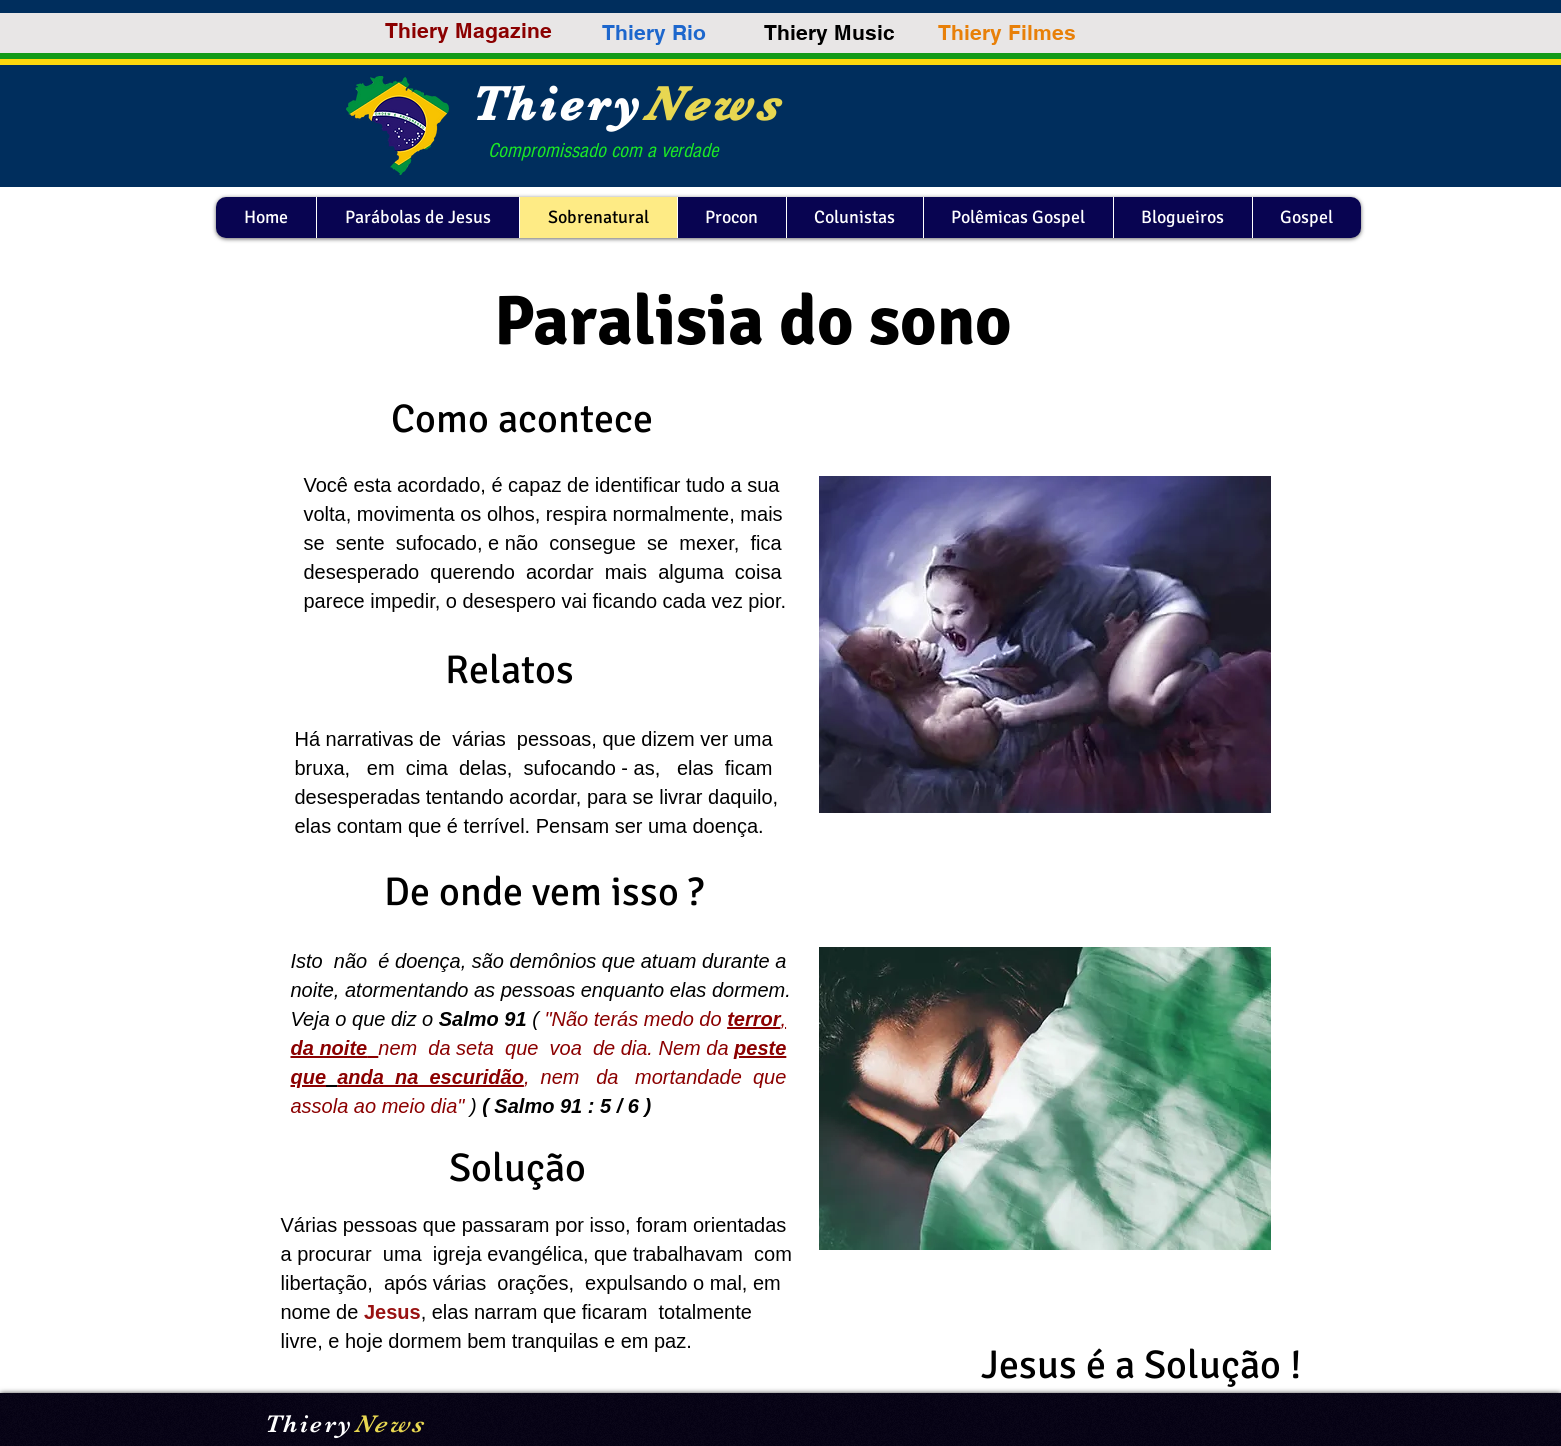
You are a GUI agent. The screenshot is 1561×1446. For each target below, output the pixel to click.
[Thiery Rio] (654, 32)
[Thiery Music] (829, 32)
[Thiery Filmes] (1007, 33)
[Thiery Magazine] (468, 30)
